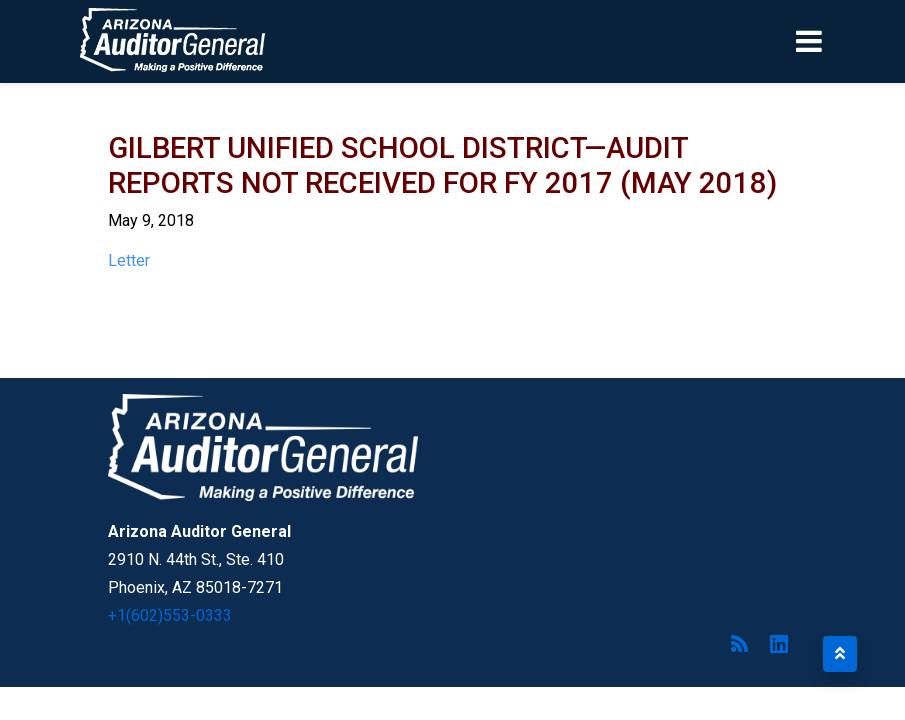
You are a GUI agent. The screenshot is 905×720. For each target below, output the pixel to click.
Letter (129, 260)
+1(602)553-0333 (170, 615)
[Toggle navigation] (843, 41)
